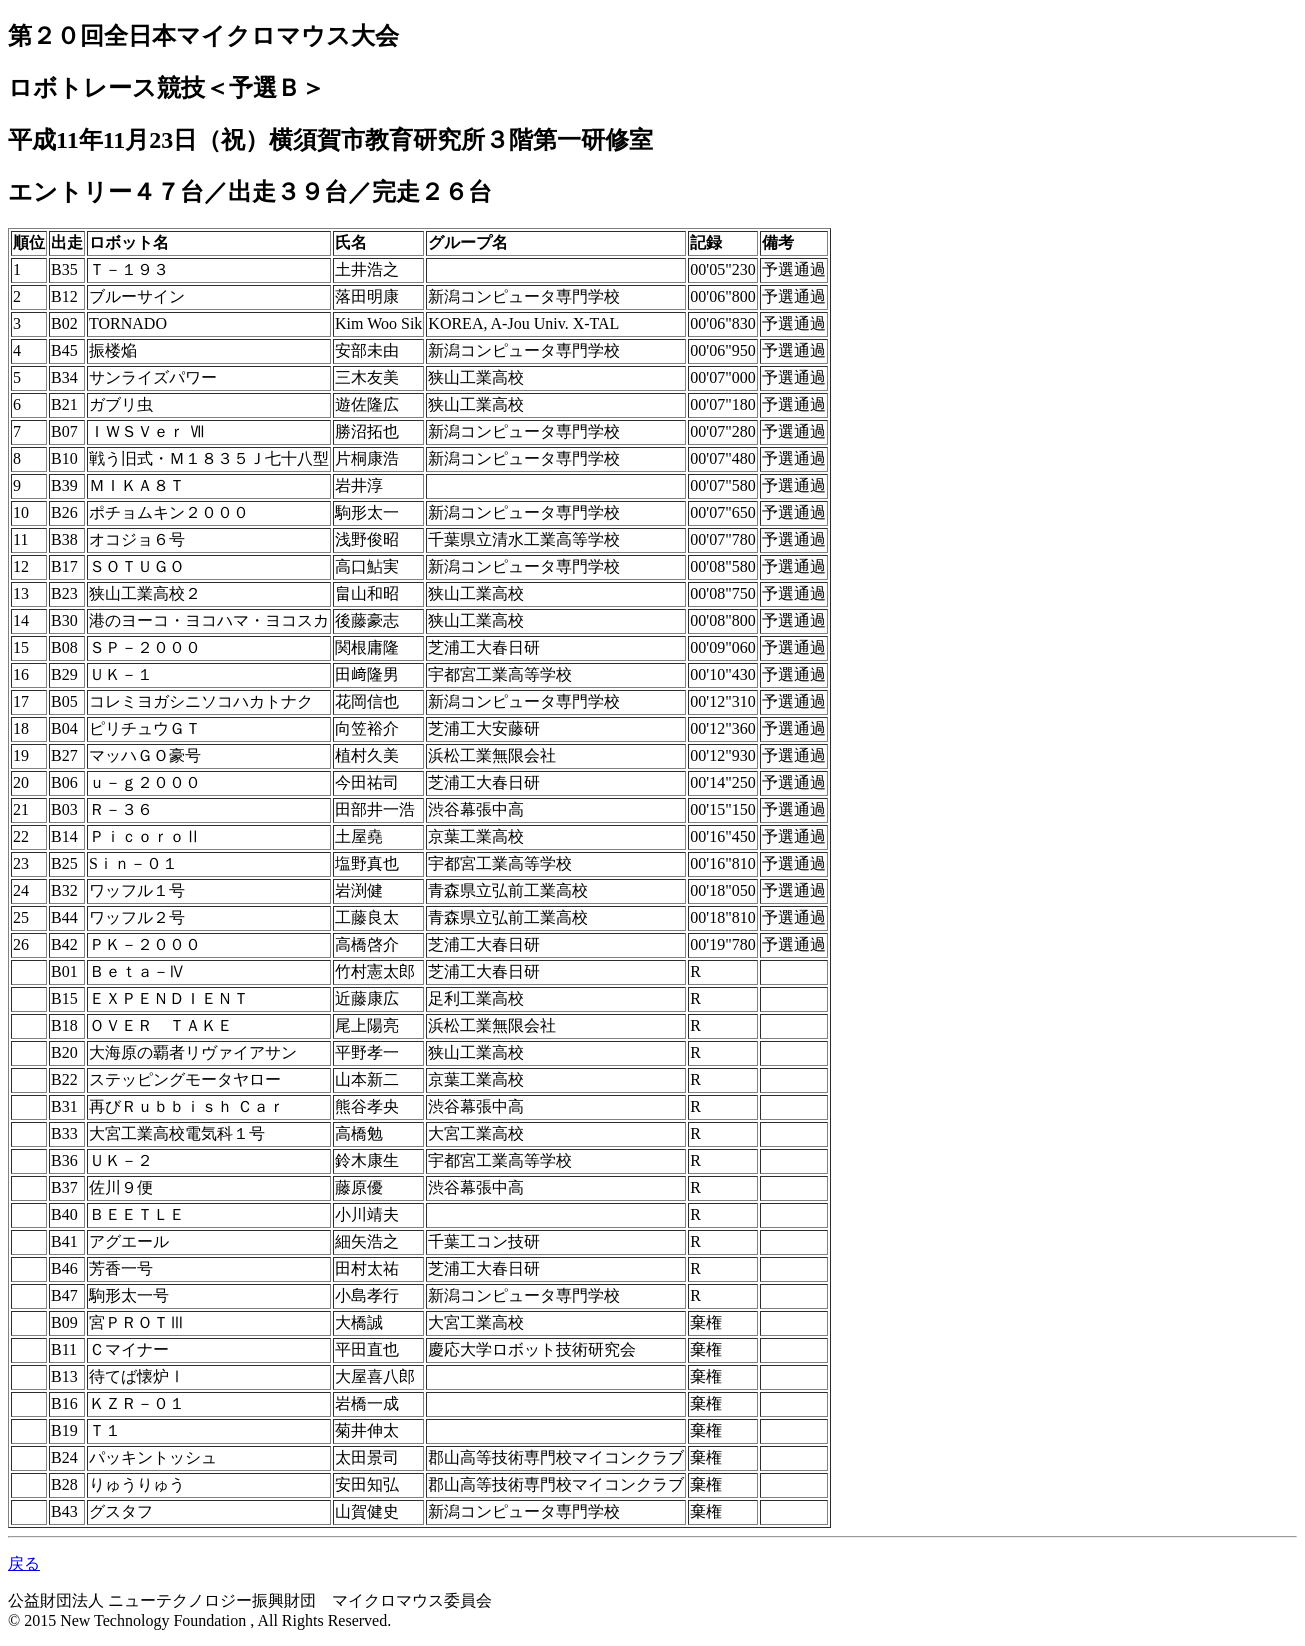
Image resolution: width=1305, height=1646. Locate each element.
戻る (24, 1563)
